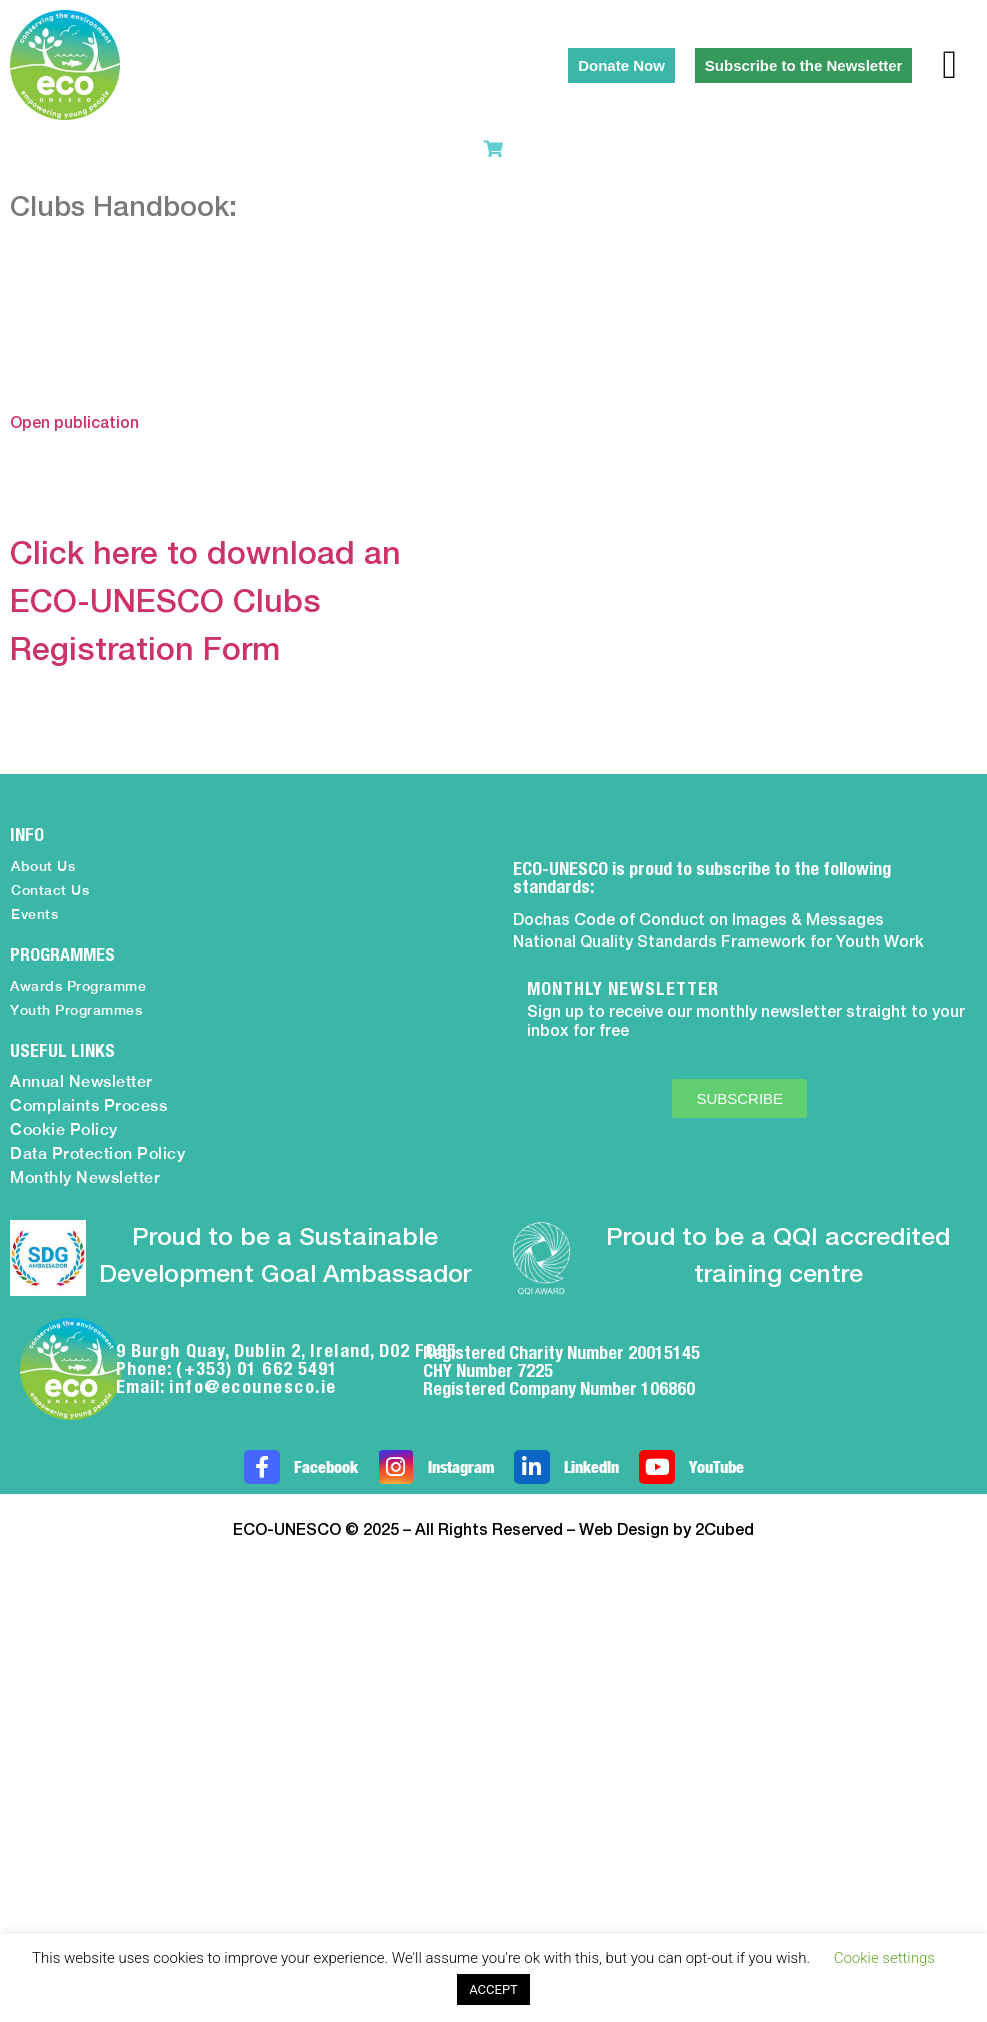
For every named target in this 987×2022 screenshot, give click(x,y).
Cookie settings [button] (884, 1958)
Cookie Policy (64, 1129)
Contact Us (50, 890)
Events (34, 914)
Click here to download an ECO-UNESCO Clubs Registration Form (205, 603)
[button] (949, 65)
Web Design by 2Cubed (666, 1531)
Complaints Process (88, 1105)
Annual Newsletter (81, 1081)
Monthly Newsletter (85, 1177)
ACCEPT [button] (493, 1989)
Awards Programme (78, 986)
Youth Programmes (76, 1010)
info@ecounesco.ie (253, 1386)
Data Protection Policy (97, 1153)
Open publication (74, 424)
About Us (43, 866)
